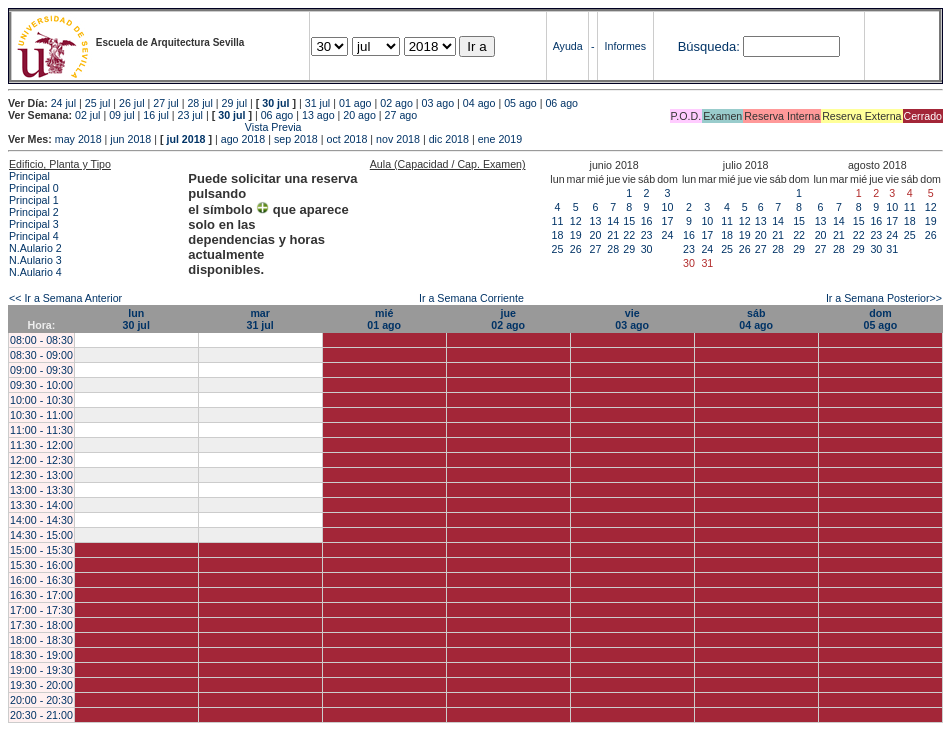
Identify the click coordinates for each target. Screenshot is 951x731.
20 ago (359, 115)
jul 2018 (185, 139)
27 (596, 249)
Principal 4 (34, 236)
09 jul (121, 115)
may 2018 (78, 139)
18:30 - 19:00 (41, 655)
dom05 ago (880, 319)
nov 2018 (398, 139)
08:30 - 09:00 (41, 355)
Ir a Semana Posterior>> (884, 298)
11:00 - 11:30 (41, 430)
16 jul (155, 115)
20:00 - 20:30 (41, 700)
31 (892, 249)
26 (576, 249)
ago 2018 (243, 139)
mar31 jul (260, 319)
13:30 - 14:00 (41, 505)
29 (629, 249)
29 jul (234, 103)
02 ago (396, 103)
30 (647, 249)
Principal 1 (34, 200)
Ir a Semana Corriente (471, 298)
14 (613, 221)
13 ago (318, 115)
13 (596, 221)
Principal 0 (34, 188)
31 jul (317, 103)
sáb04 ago (756, 319)
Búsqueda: (709, 46)
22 (629, 235)
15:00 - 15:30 (41, 550)
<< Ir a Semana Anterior (65, 298)
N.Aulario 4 (35, 272)
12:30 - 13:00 (41, 475)
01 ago (355, 103)
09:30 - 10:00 (41, 385)
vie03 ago (632, 319)
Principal (29, 176)
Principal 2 (34, 212)
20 (596, 235)
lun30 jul (136, 319)
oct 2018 (346, 139)
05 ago (520, 103)
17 (668, 221)
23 (647, 235)
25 (558, 249)
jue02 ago (508, 319)
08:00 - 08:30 (41, 340)
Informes (625, 46)
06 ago (561, 103)
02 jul (87, 115)
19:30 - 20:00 (41, 685)
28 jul (199, 103)
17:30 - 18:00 (41, 625)
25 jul (97, 103)
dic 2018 (449, 139)
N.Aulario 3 (35, 260)
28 (613, 249)
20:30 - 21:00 (41, 715)
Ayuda (568, 46)
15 (629, 221)
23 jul (190, 115)
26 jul (131, 103)
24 (668, 235)
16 (647, 221)
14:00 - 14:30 (41, 520)
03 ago (438, 103)
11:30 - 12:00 (41, 445)
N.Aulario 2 (35, 248)
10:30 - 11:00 (41, 415)
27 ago (401, 115)
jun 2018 (130, 139)
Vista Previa (155, 127)
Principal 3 (34, 224)
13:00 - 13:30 (41, 490)
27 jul (165, 103)
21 (613, 235)
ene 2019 (500, 139)
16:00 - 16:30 (41, 580)
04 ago (479, 103)
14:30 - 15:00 (41, 535)
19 (576, 235)
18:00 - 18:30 (41, 640)
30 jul (275, 103)
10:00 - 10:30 (41, 400)
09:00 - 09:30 (41, 370)
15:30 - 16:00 (41, 565)
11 (558, 221)
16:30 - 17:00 (41, 595)
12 (576, 221)
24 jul (63, 103)
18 (558, 235)
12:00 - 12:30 (41, 460)
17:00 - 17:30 (41, 610)
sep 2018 (296, 139)
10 (668, 207)
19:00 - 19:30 (41, 670)
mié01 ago (384, 319)
